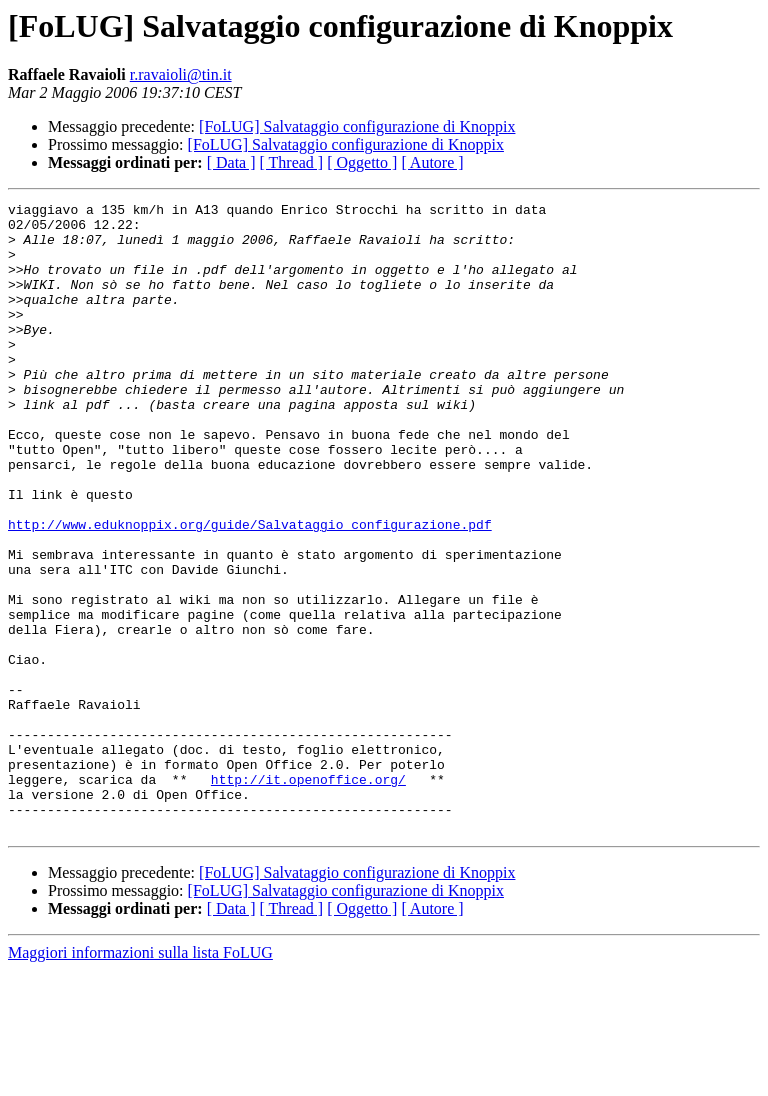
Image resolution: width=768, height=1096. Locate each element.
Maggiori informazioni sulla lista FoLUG (140, 1078)
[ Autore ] (432, 162)
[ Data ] (231, 162)
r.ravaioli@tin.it (181, 74)
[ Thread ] (292, 162)
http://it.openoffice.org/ (308, 896)
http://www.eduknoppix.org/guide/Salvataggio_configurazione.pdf (250, 590)
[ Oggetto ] (362, 162)
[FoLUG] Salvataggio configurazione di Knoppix (357, 126)
